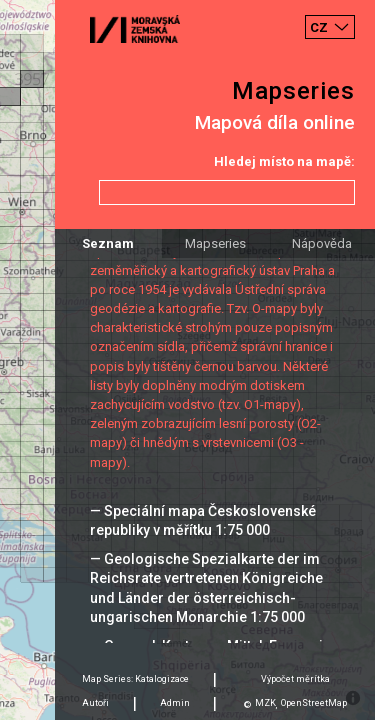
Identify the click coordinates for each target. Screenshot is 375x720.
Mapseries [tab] (215, 243)
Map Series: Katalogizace (135, 679)
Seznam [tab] (108, 243)
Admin (175, 703)
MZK (265, 703)
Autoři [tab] (95, 703)
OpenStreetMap (314, 703)
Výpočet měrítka (295, 679)
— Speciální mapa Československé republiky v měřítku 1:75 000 (203, 520)
